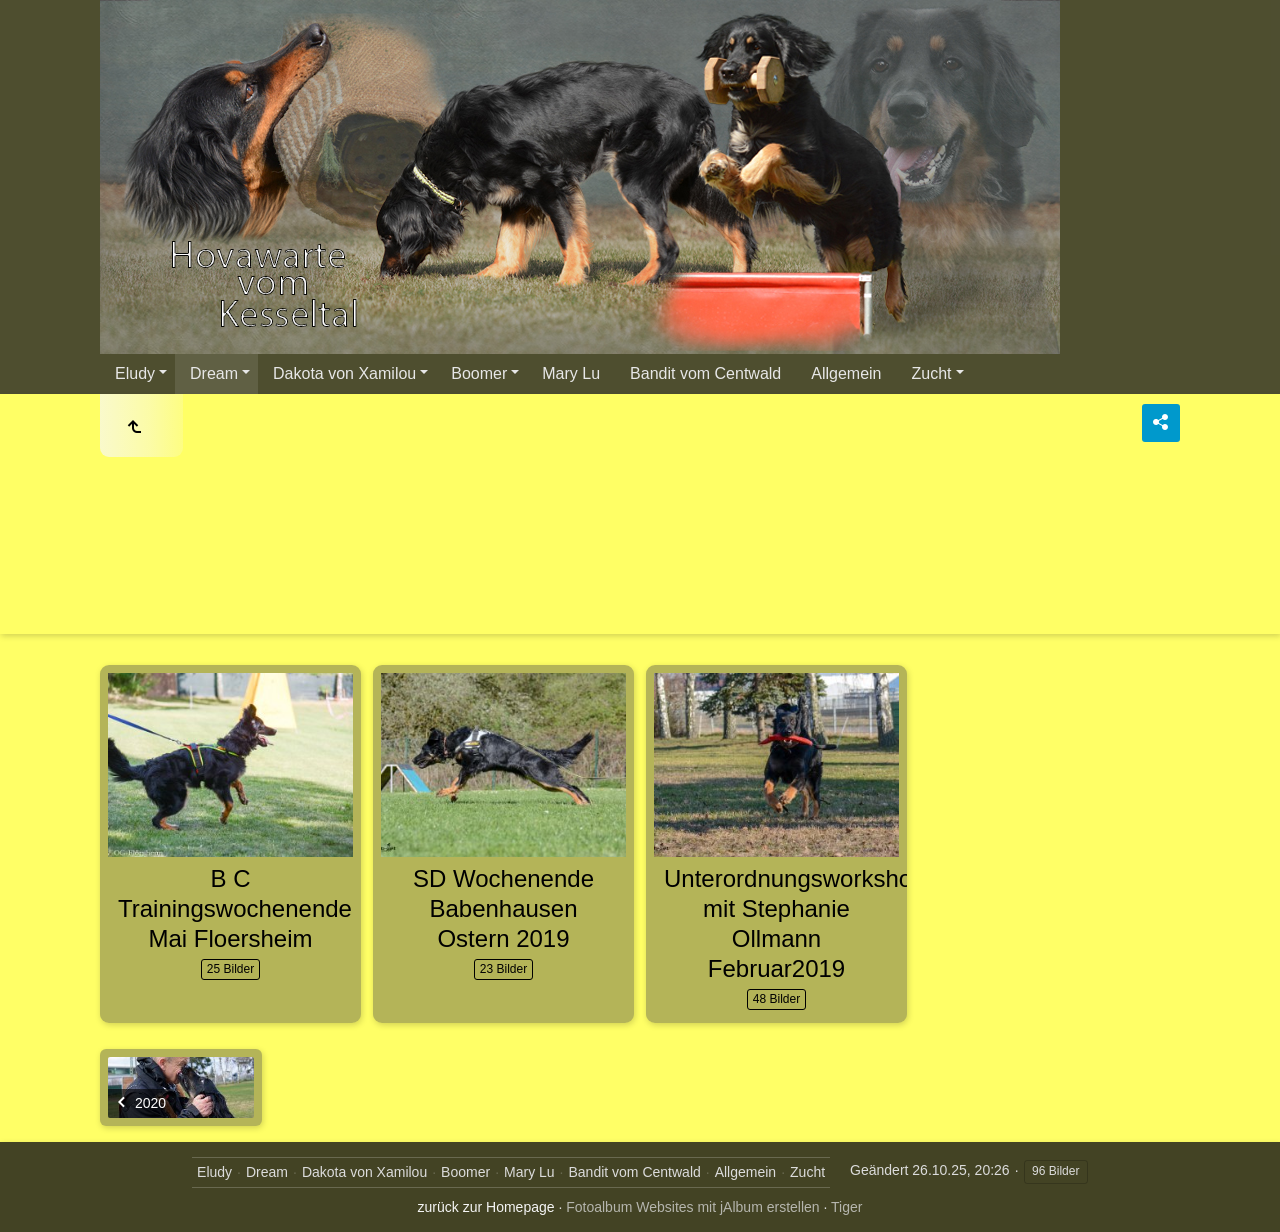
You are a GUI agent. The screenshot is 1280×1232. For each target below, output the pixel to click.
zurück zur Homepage (486, 1207)
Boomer (479, 373)
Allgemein (846, 373)
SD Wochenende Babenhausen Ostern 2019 (503, 908)
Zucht (932, 373)
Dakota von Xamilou (344, 373)
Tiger (846, 1207)
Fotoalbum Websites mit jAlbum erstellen (692, 1207)
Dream (214, 373)
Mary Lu (571, 373)
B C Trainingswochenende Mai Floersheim (235, 908)
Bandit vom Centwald (705, 373)
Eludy (135, 373)
